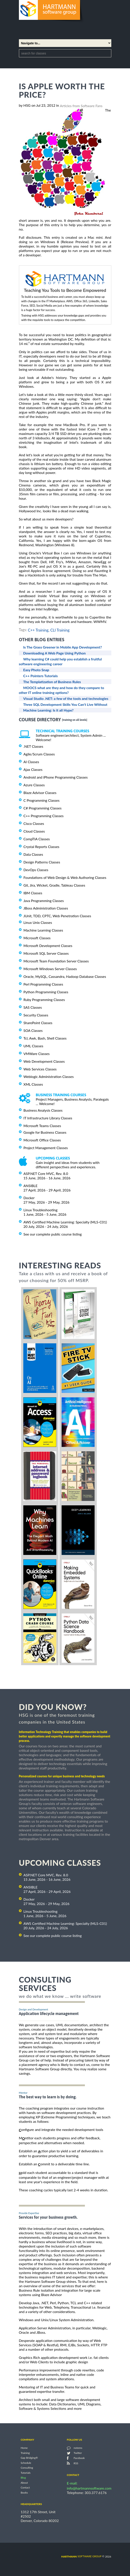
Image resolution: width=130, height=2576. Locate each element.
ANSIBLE (31, 1186)
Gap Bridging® (29, 2458)
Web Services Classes (40, 1069)
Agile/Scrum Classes (39, 754)
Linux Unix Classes (38, 922)
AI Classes (31, 762)
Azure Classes (34, 785)
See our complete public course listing (53, 1234)
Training (25, 2453)
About (24, 2482)
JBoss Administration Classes (46, 908)
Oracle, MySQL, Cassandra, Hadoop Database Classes (65, 976)
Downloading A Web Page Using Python (54, 653)
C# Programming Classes (43, 808)
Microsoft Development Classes (48, 945)
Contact (25, 2487)
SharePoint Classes (38, 1023)
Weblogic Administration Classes (49, 1076)
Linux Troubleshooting (41, 1210)
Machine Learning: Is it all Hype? (48, 710)
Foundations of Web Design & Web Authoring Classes (65, 877)
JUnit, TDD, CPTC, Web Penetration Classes (57, 916)
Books (24, 2492)
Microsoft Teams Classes (42, 1126)
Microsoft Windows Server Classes (50, 969)
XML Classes (33, 1084)
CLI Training (60, 630)
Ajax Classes (33, 769)
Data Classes (33, 854)
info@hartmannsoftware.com (89, 2488)
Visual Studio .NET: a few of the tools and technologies (65, 698)
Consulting (27, 2468)
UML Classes (33, 1046)
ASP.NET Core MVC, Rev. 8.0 (46, 1173)
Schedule (26, 2462)
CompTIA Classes (37, 839)
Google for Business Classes (45, 1132)
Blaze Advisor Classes (40, 792)
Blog (23, 2477)
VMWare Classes (37, 1053)
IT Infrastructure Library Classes (48, 1118)
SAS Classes (33, 1007)
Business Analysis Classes (43, 1110)
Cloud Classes (34, 831)
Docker (29, 1198)
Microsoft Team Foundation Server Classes (56, 961)
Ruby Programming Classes (44, 999)
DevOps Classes (36, 870)
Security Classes (36, 1015)
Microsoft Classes (37, 938)
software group (81, 2556)
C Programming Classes (42, 800)
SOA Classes (33, 1030)
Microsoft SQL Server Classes (46, 953)
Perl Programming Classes (43, 984)
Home (24, 2448)
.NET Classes (33, 746)
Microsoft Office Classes (42, 1140)
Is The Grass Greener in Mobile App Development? (62, 647)
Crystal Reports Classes (41, 846)
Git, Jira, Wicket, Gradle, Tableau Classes (54, 885)
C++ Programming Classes (44, 816)
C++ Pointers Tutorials (40, 676)
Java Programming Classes (44, 900)
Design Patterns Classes (42, 862)
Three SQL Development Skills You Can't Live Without (65, 704)
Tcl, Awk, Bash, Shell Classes (45, 1038)
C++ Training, (38, 630)
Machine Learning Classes (43, 930)
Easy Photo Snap (36, 670)
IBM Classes (33, 893)
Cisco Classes (34, 823)
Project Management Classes (46, 1148)
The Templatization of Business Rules (52, 682)
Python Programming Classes (46, 992)
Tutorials (26, 2472)
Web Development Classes (44, 1061)
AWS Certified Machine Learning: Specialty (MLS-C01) (65, 1222)
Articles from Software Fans (81, 106)
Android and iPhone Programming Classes (56, 777)
